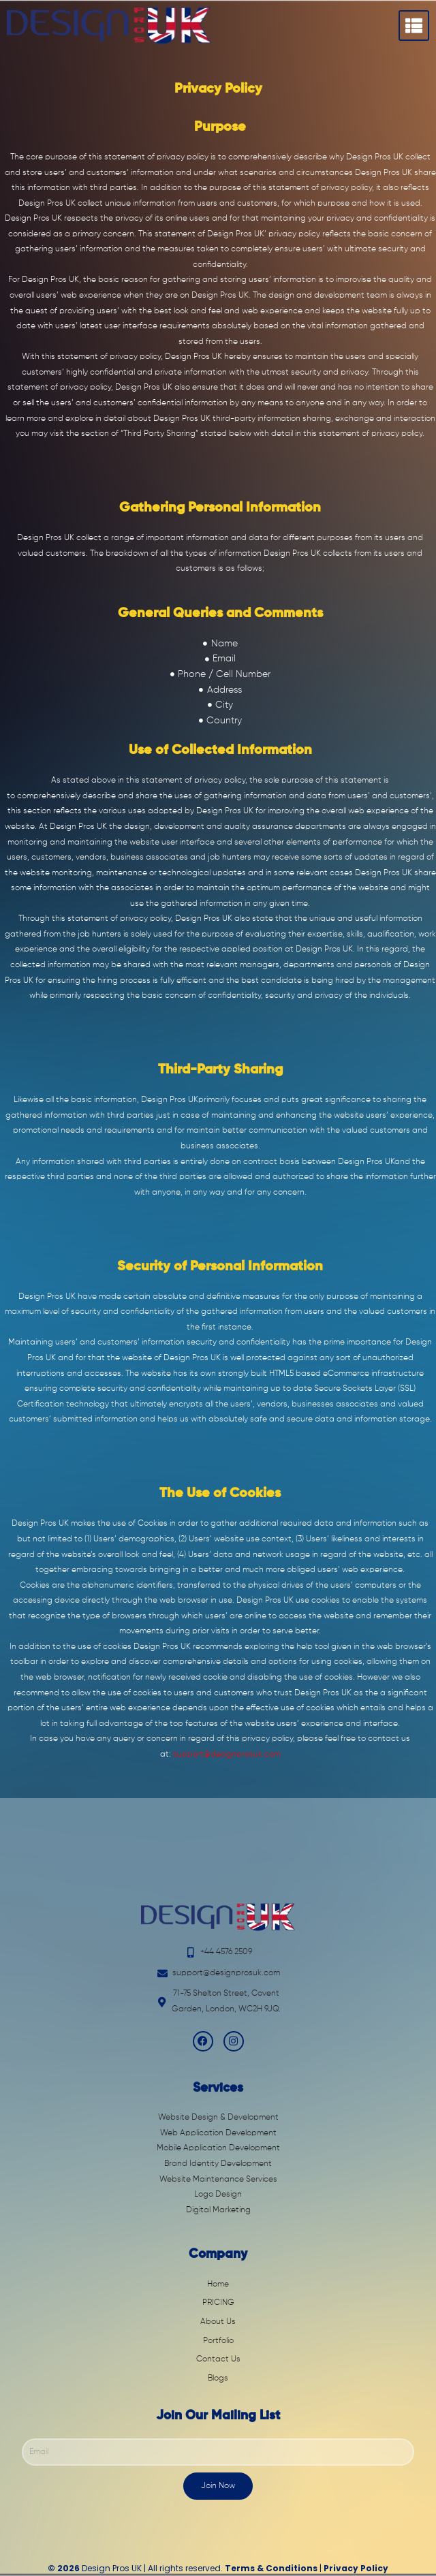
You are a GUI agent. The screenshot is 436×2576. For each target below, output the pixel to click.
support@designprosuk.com (227, 1754)
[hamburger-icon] (414, 25)
